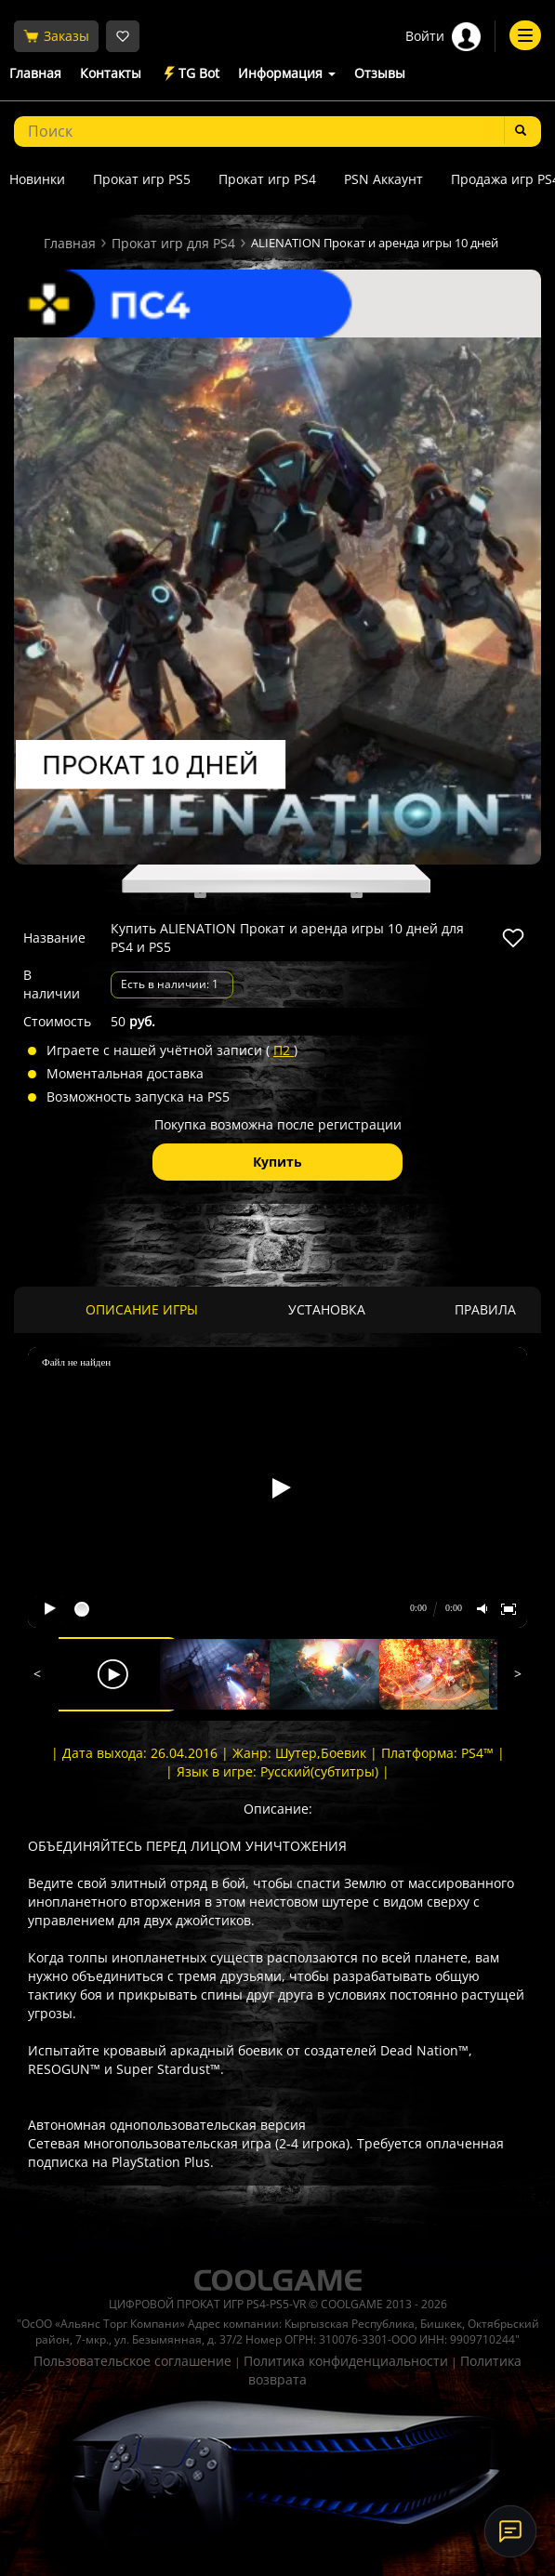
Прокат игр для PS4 (173, 243)
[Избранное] (122, 36)
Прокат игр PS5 (142, 179)
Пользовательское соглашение (132, 2361)
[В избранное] (513, 938)
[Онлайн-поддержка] (510, 2531)
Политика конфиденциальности (346, 2361)
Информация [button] (287, 73)
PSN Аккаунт (383, 179)
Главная (35, 73)
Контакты (110, 73)
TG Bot (189, 74)
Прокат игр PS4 (267, 179)
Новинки (37, 179)
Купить (277, 1161)
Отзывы (379, 73)
